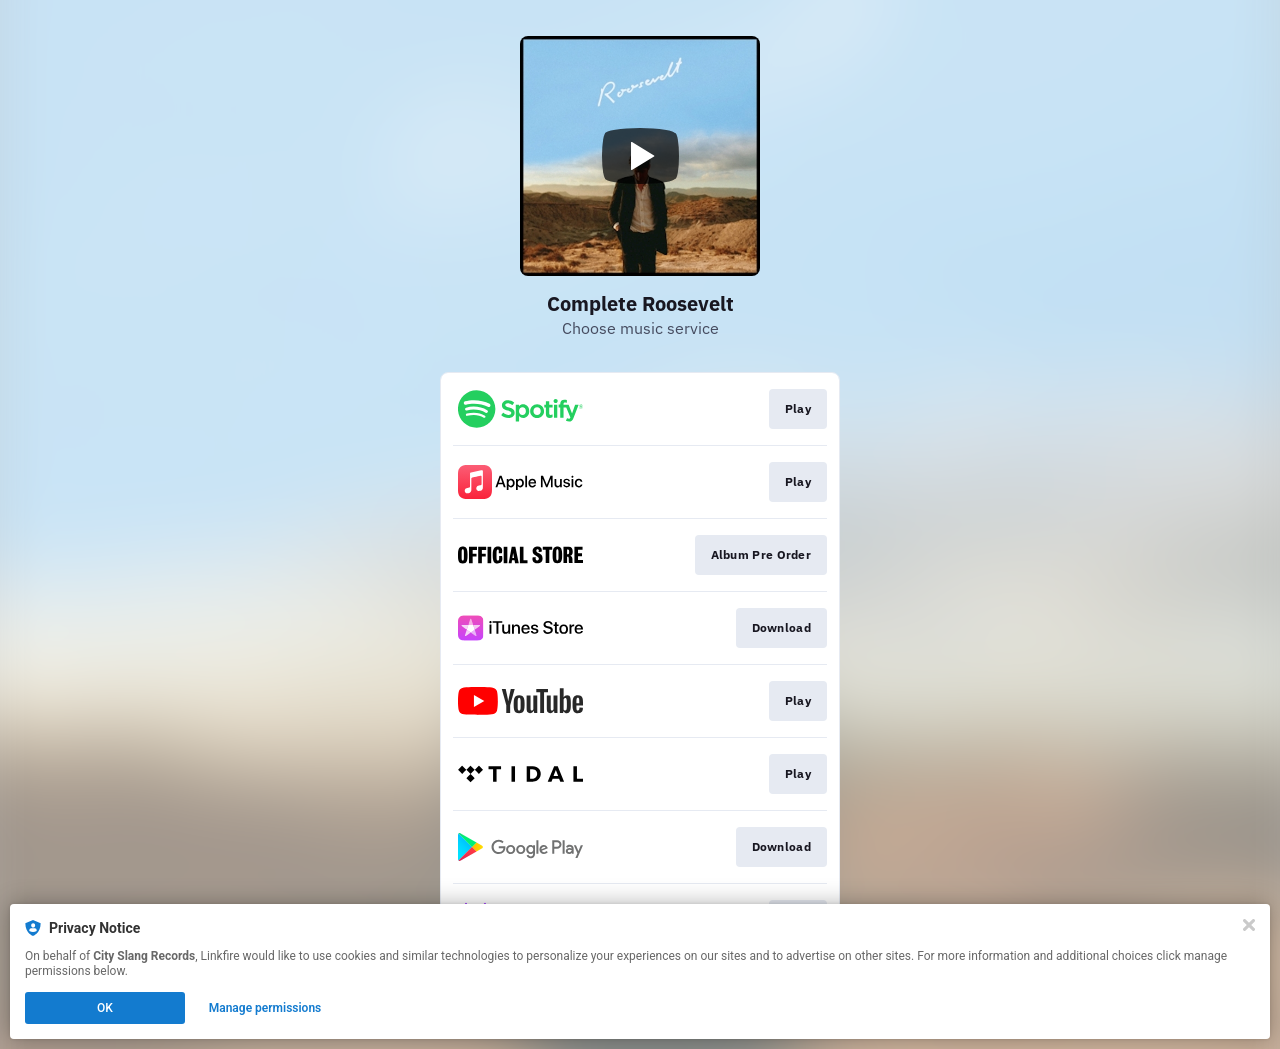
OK (105, 1008)
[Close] (1249, 925)
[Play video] (640, 156)
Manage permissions (265, 1008)
